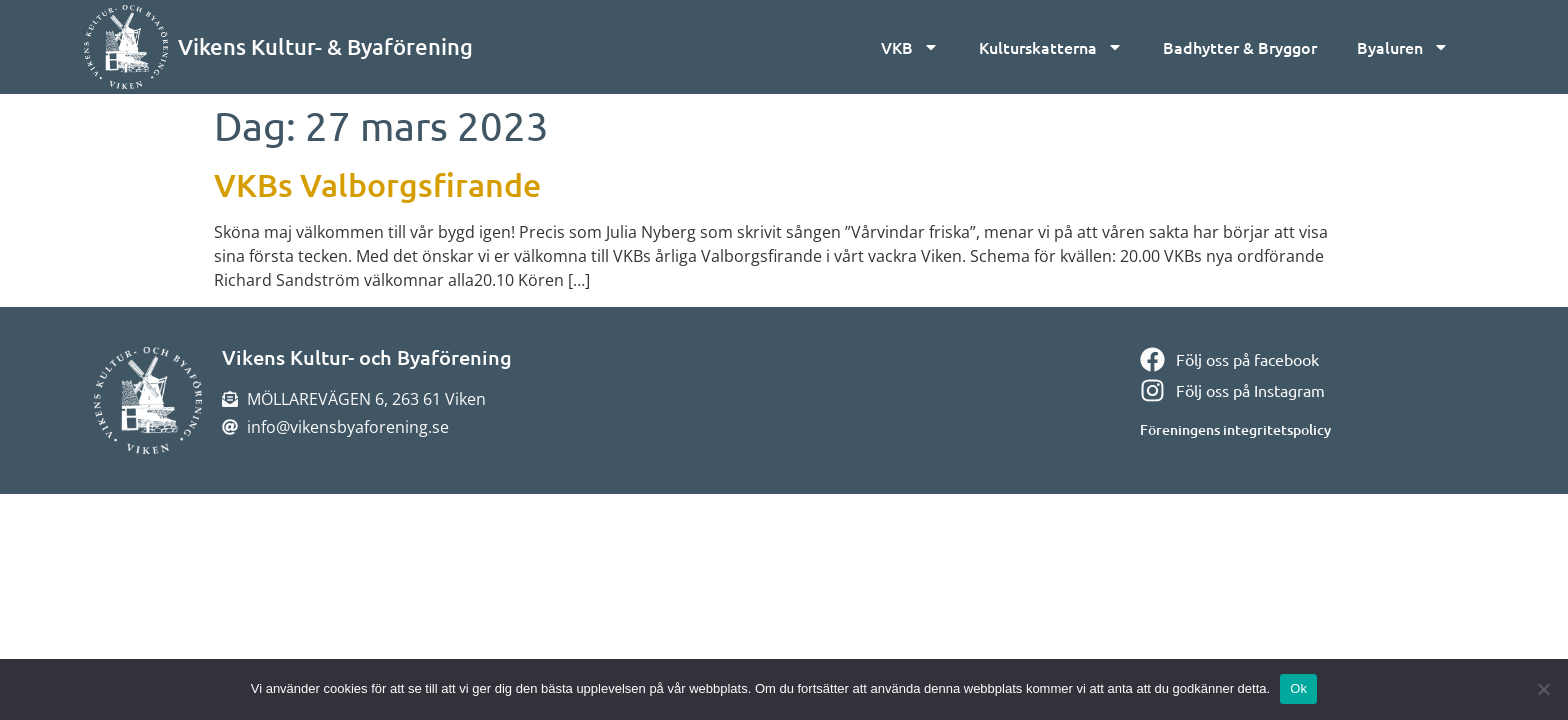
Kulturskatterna (1051, 47)
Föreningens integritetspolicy (1235, 429)
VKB (910, 47)
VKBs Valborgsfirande (377, 184)
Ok (1298, 688)
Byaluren (1403, 47)
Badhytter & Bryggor (1240, 47)
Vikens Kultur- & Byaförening (325, 46)
